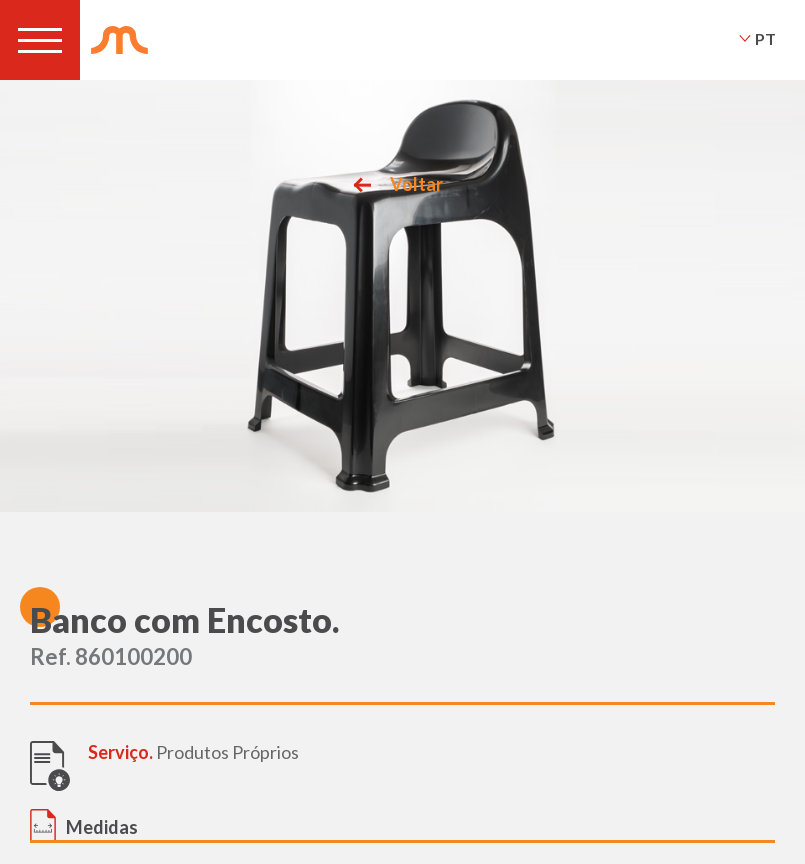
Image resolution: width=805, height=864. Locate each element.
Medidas (102, 827)
